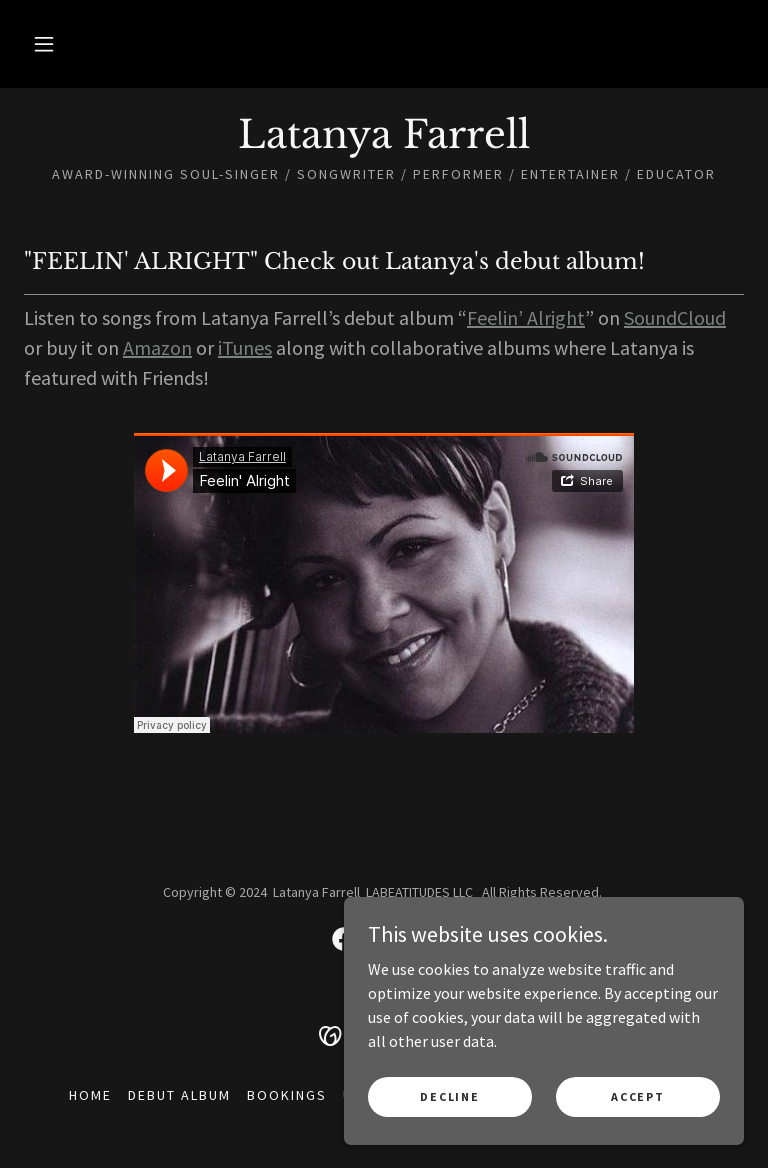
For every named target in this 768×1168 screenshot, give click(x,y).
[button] (44, 44)
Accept (637, 1096)
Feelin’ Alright (526, 317)
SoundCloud (675, 317)
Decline (449, 1096)
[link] (384, 142)
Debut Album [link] (179, 1095)
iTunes (245, 347)
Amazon (157, 347)
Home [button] (90, 1095)
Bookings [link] (287, 1095)
